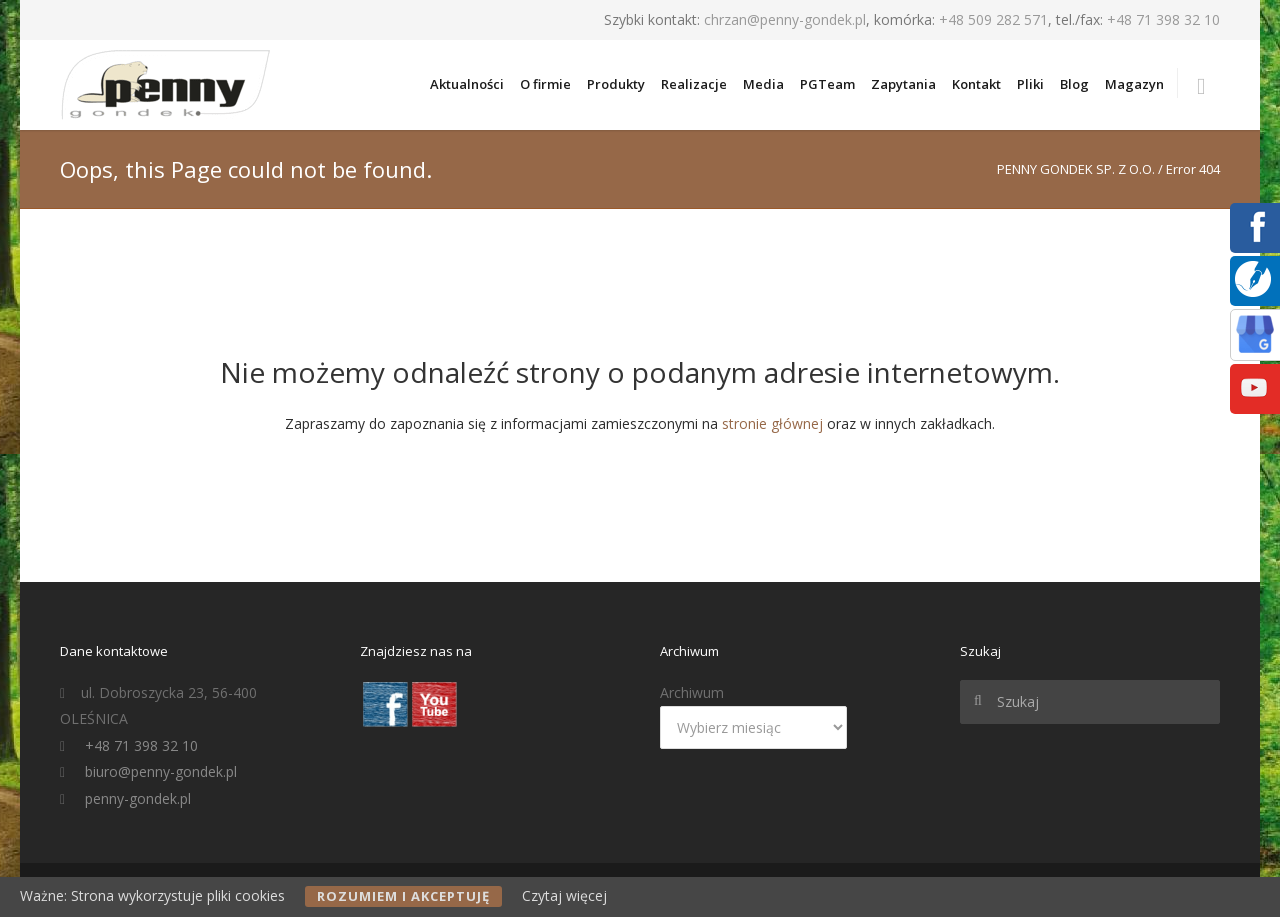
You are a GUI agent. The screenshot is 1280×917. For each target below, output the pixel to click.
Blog (1074, 84)
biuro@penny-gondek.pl (161, 771)
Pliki (1030, 84)
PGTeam (827, 84)
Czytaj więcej (564, 895)
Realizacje (694, 84)
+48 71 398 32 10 (1163, 19)
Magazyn (1134, 84)
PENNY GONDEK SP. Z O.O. (1076, 169)
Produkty (616, 84)
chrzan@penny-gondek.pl (785, 19)
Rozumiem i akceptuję (403, 896)
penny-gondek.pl (138, 798)
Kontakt (976, 84)
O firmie (545, 84)
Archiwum (692, 692)
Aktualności (467, 84)
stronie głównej (772, 423)
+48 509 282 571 (993, 19)
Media (763, 84)
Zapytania (903, 84)
